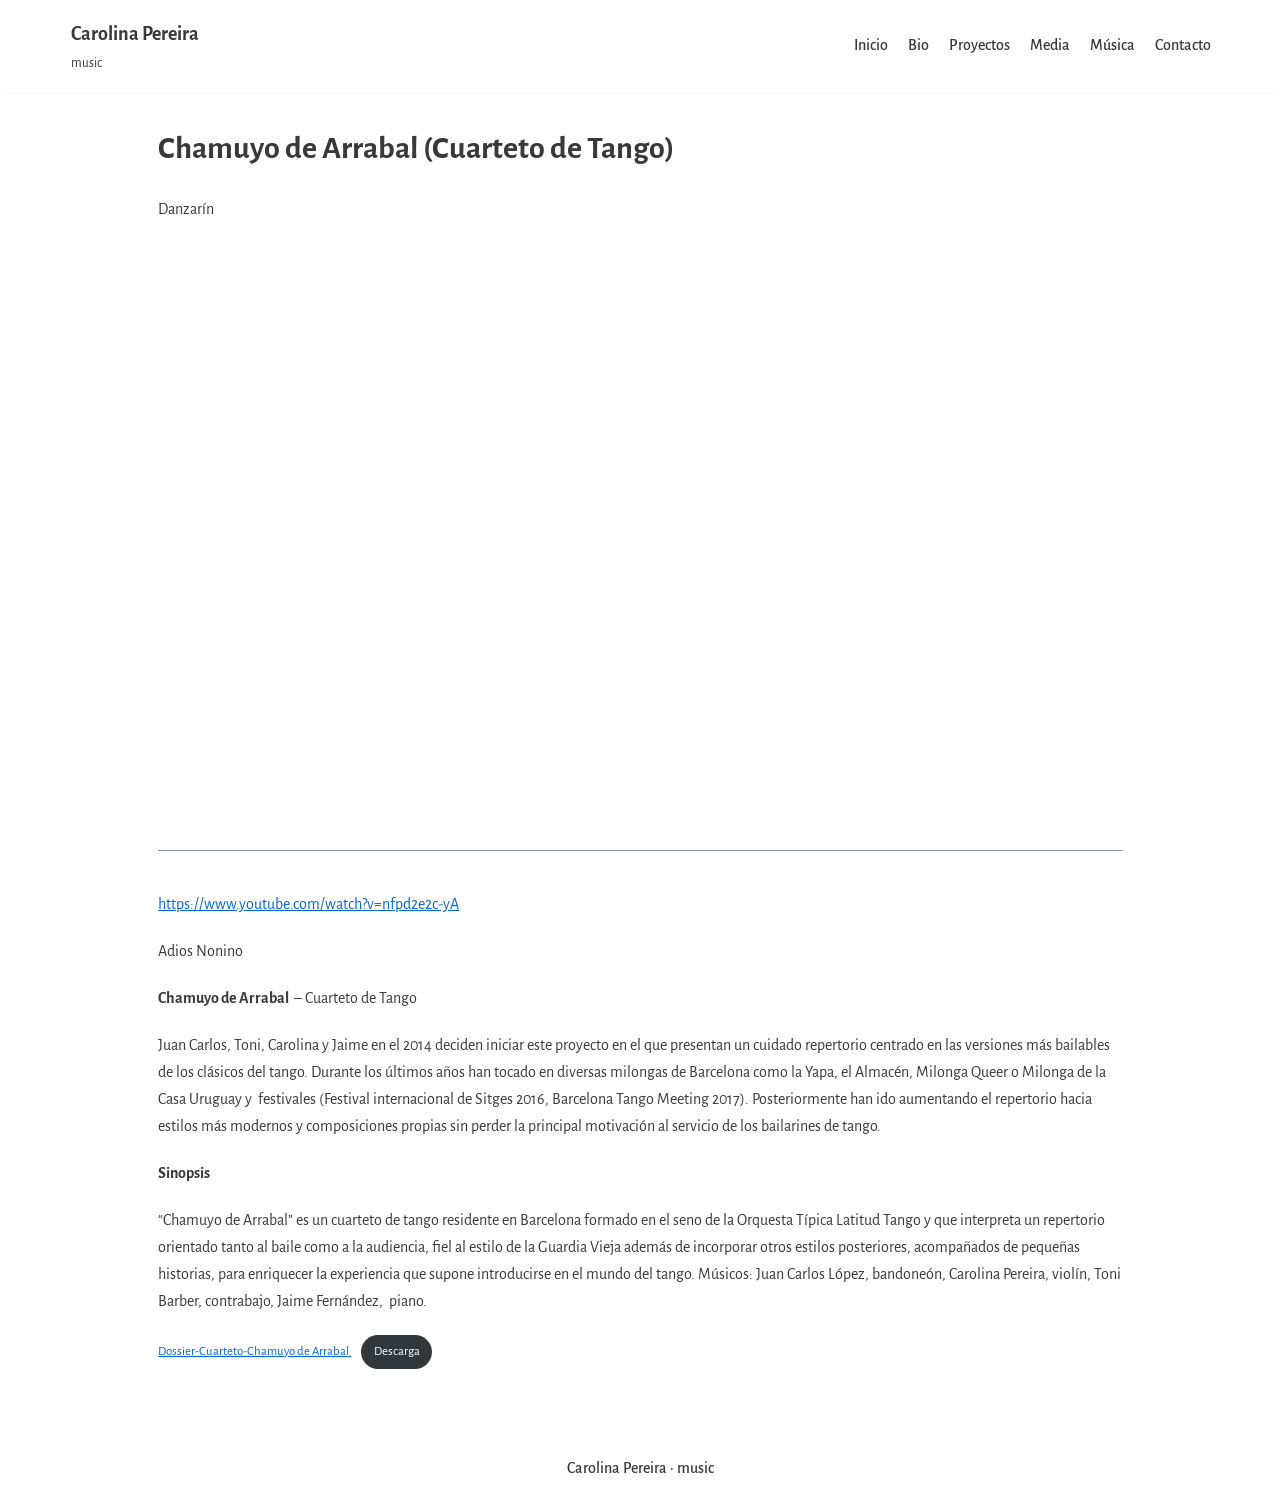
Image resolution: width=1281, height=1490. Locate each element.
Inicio (871, 45)
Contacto (1183, 45)
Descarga (397, 1351)
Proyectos (979, 45)
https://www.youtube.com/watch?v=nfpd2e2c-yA (308, 904)
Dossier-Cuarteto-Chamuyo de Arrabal (254, 1351)
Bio (918, 45)
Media (1050, 45)
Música (1112, 45)
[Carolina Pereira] (135, 46)
